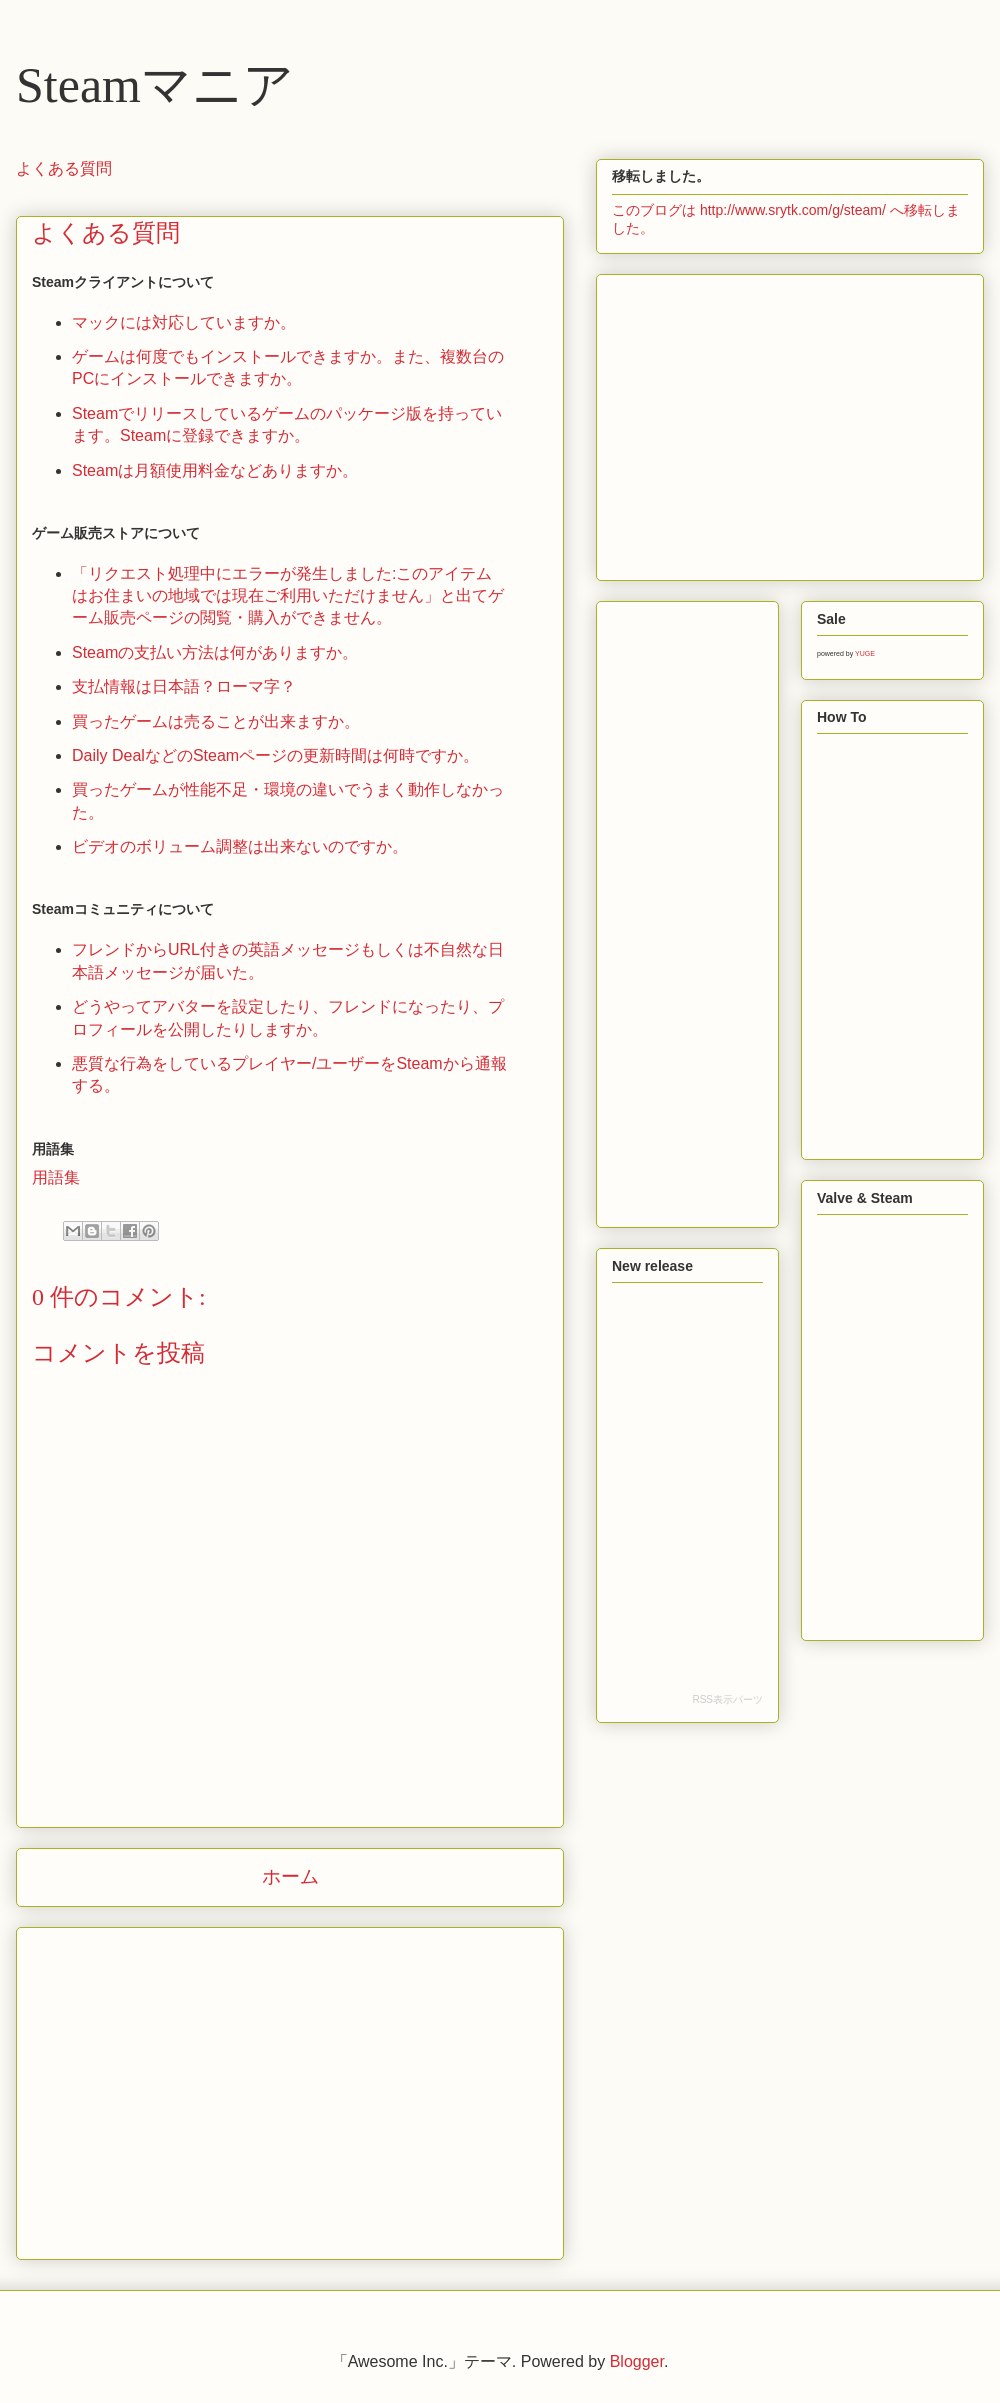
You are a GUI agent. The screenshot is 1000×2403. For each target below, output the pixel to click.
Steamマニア (155, 85)
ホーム (290, 1876)
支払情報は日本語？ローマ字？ (184, 686)
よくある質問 (64, 168)
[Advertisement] (290, 2097)
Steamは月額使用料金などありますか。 (215, 470)
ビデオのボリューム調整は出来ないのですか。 (240, 846)
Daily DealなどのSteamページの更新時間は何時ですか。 (275, 755)
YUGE (865, 653)
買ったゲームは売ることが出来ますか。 (216, 721)
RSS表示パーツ (727, 1699)
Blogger (637, 2361)
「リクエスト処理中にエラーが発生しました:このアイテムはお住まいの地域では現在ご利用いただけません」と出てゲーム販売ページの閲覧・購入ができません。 (288, 596)
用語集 (56, 1177)
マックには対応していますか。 (184, 322)
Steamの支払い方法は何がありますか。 (215, 652)
